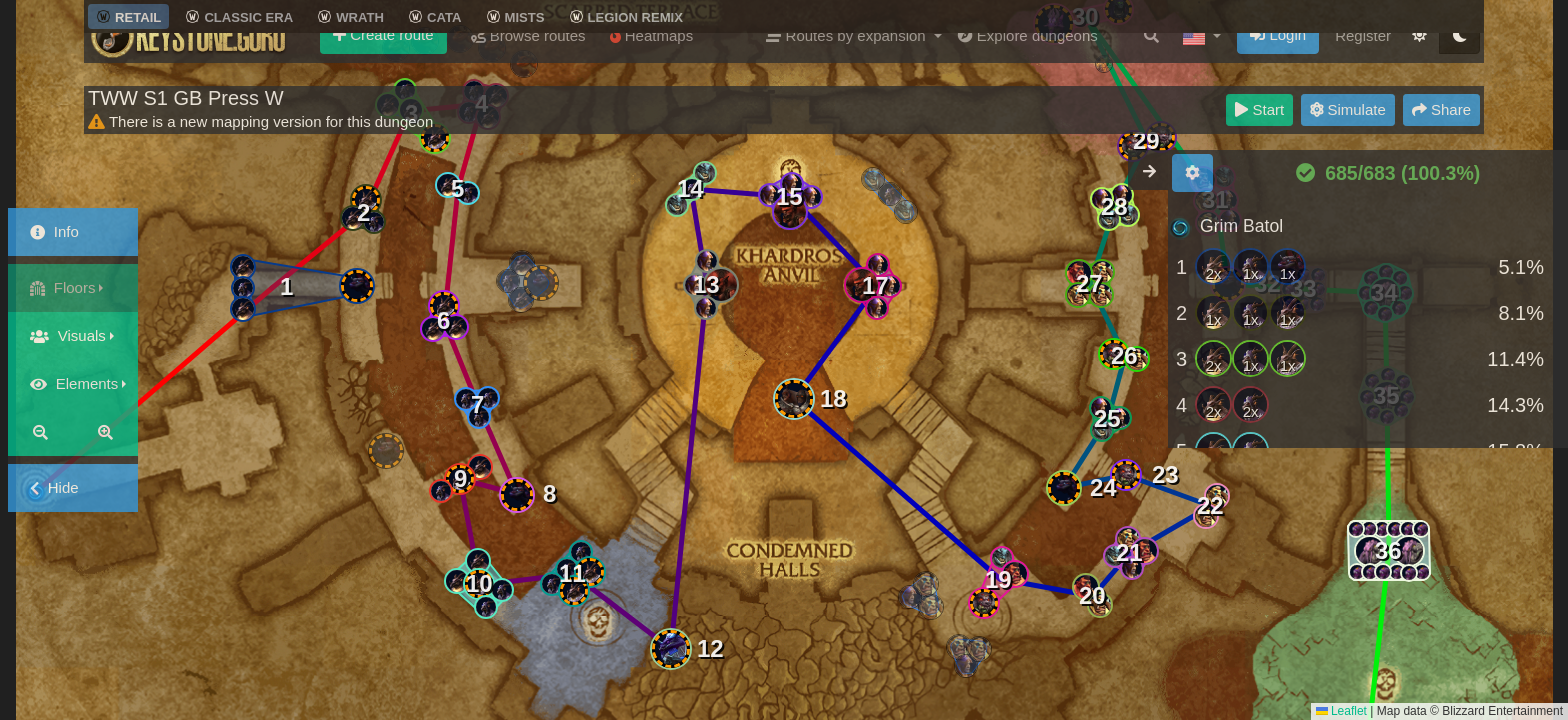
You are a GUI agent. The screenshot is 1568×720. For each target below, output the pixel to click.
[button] (1202, 60)
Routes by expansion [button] (847, 59)
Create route (383, 58)
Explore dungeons (1028, 59)
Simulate (1348, 109)
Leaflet (1341, 711)
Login (1278, 58)
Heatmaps (652, 59)
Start (1259, 109)
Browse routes (528, 59)
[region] (1368, 326)
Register (1363, 59)
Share (1441, 109)
